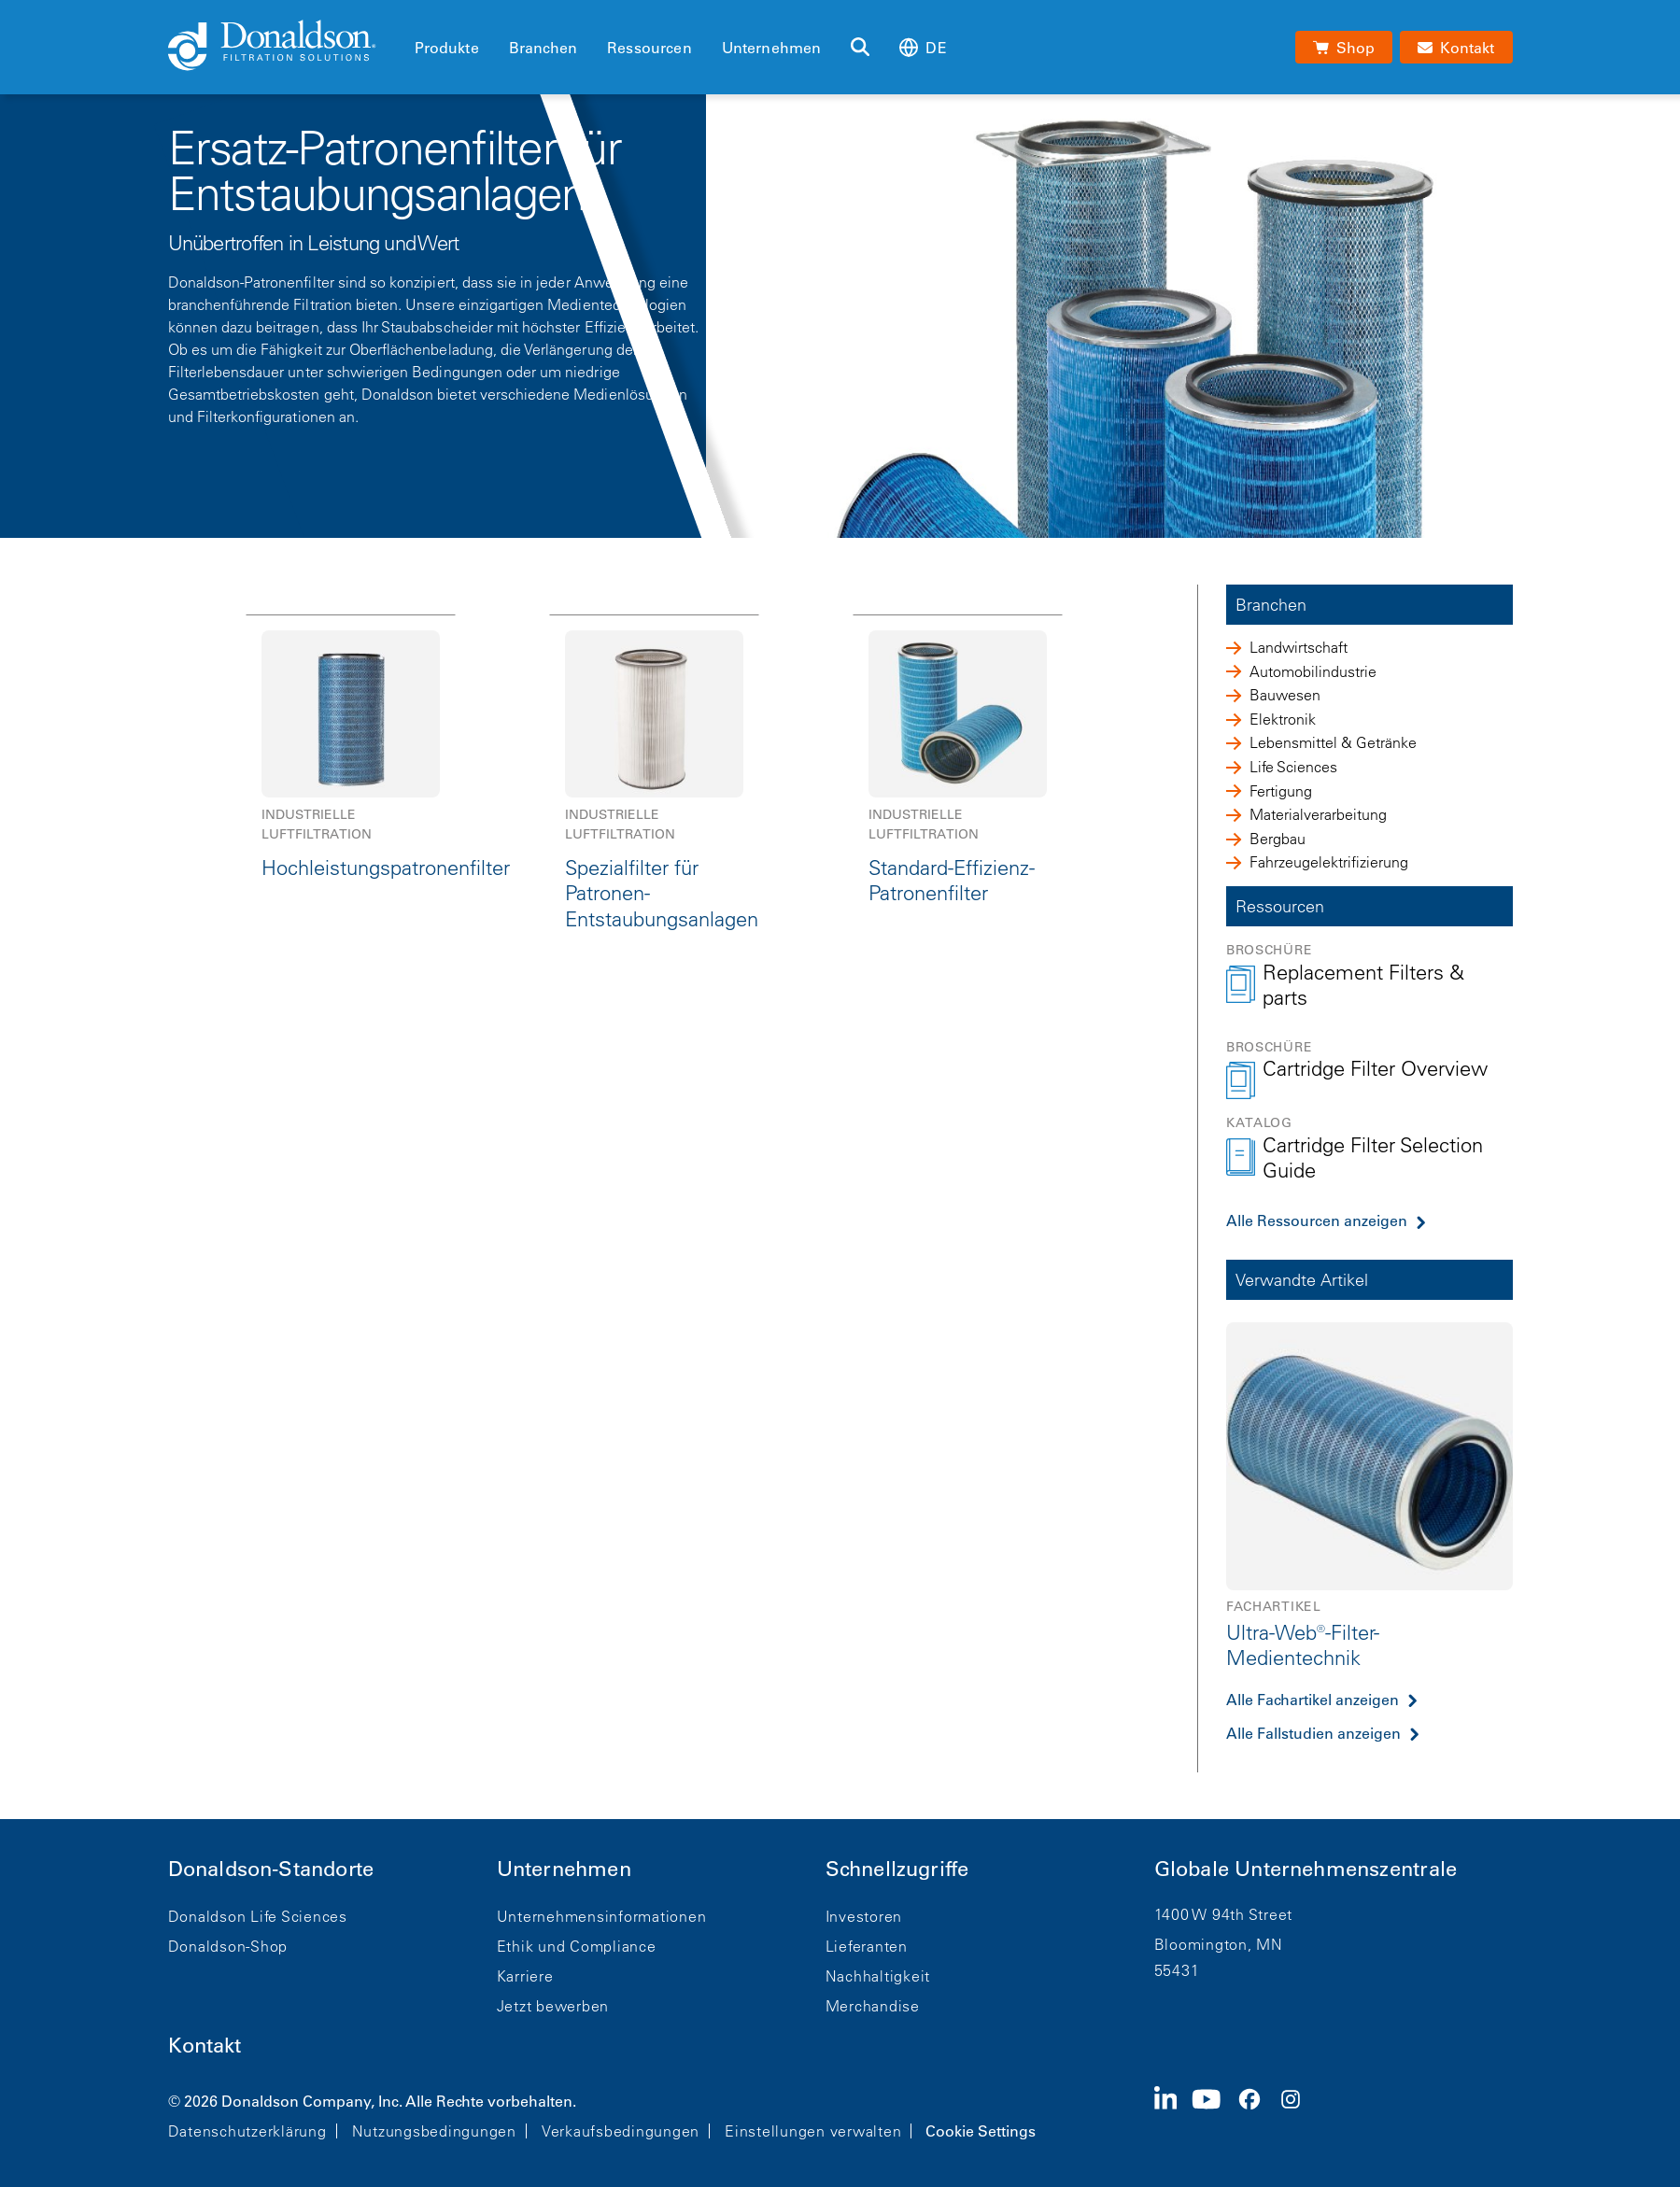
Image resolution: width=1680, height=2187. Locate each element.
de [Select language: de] (922, 47)
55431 (1177, 1970)
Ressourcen (649, 47)
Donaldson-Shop (228, 1946)
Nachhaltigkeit (878, 1975)
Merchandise (873, 2005)
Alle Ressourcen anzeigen (1316, 1220)
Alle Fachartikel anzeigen (1312, 1699)
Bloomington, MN (1218, 1944)
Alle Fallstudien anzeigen (1313, 1733)
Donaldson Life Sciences (257, 1916)
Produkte (447, 47)
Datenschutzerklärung (247, 2131)
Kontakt (204, 2045)
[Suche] (860, 47)
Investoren (864, 1916)
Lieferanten (867, 1946)
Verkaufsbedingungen (620, 2131)
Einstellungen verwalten (813, 2131)
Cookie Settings (980, 2131)
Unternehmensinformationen (602, 1916)
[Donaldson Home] (284, 47)
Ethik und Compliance (576, 1946)
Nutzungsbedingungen (434, 2131)
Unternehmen (772, 47)
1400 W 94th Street (1223, 1914)
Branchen (543, 47)
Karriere (525, 1975)
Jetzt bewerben (553, 2005)
